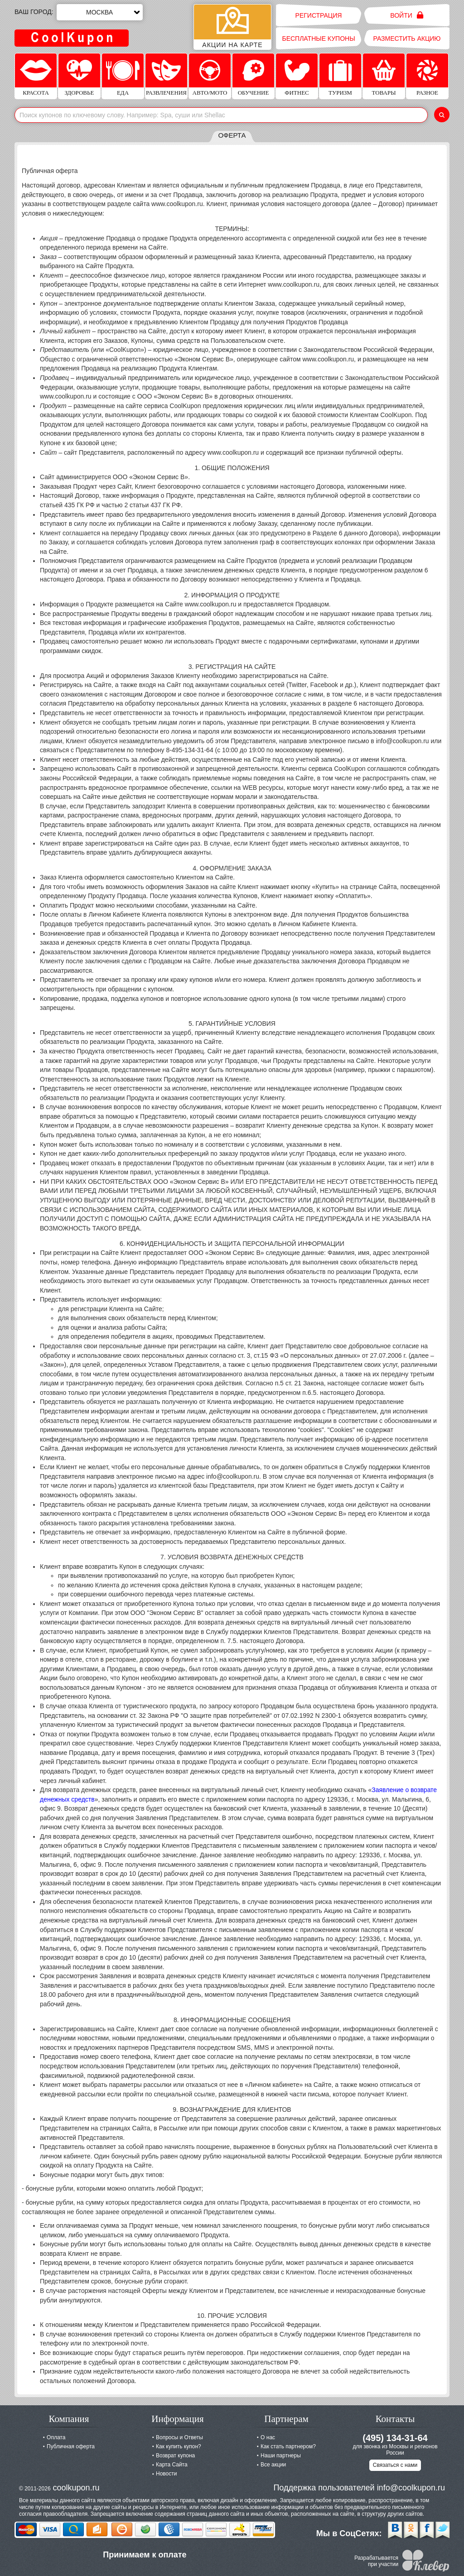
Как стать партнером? (288, 2446)
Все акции (273, 2464)
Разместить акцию (407, 38)
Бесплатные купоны (318, 38)
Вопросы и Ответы (179, 2437)
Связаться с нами (395, 2465)
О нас (268, 2437)
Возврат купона (175, 2455)
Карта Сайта (172, 2464)
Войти (406, 15)
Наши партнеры (281, 2455)
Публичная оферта (71, 2446)
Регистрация (318, 15)
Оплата (56, 2437)
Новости (166, 2473)
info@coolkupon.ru (411, 2487)
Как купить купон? (178, 2446)
